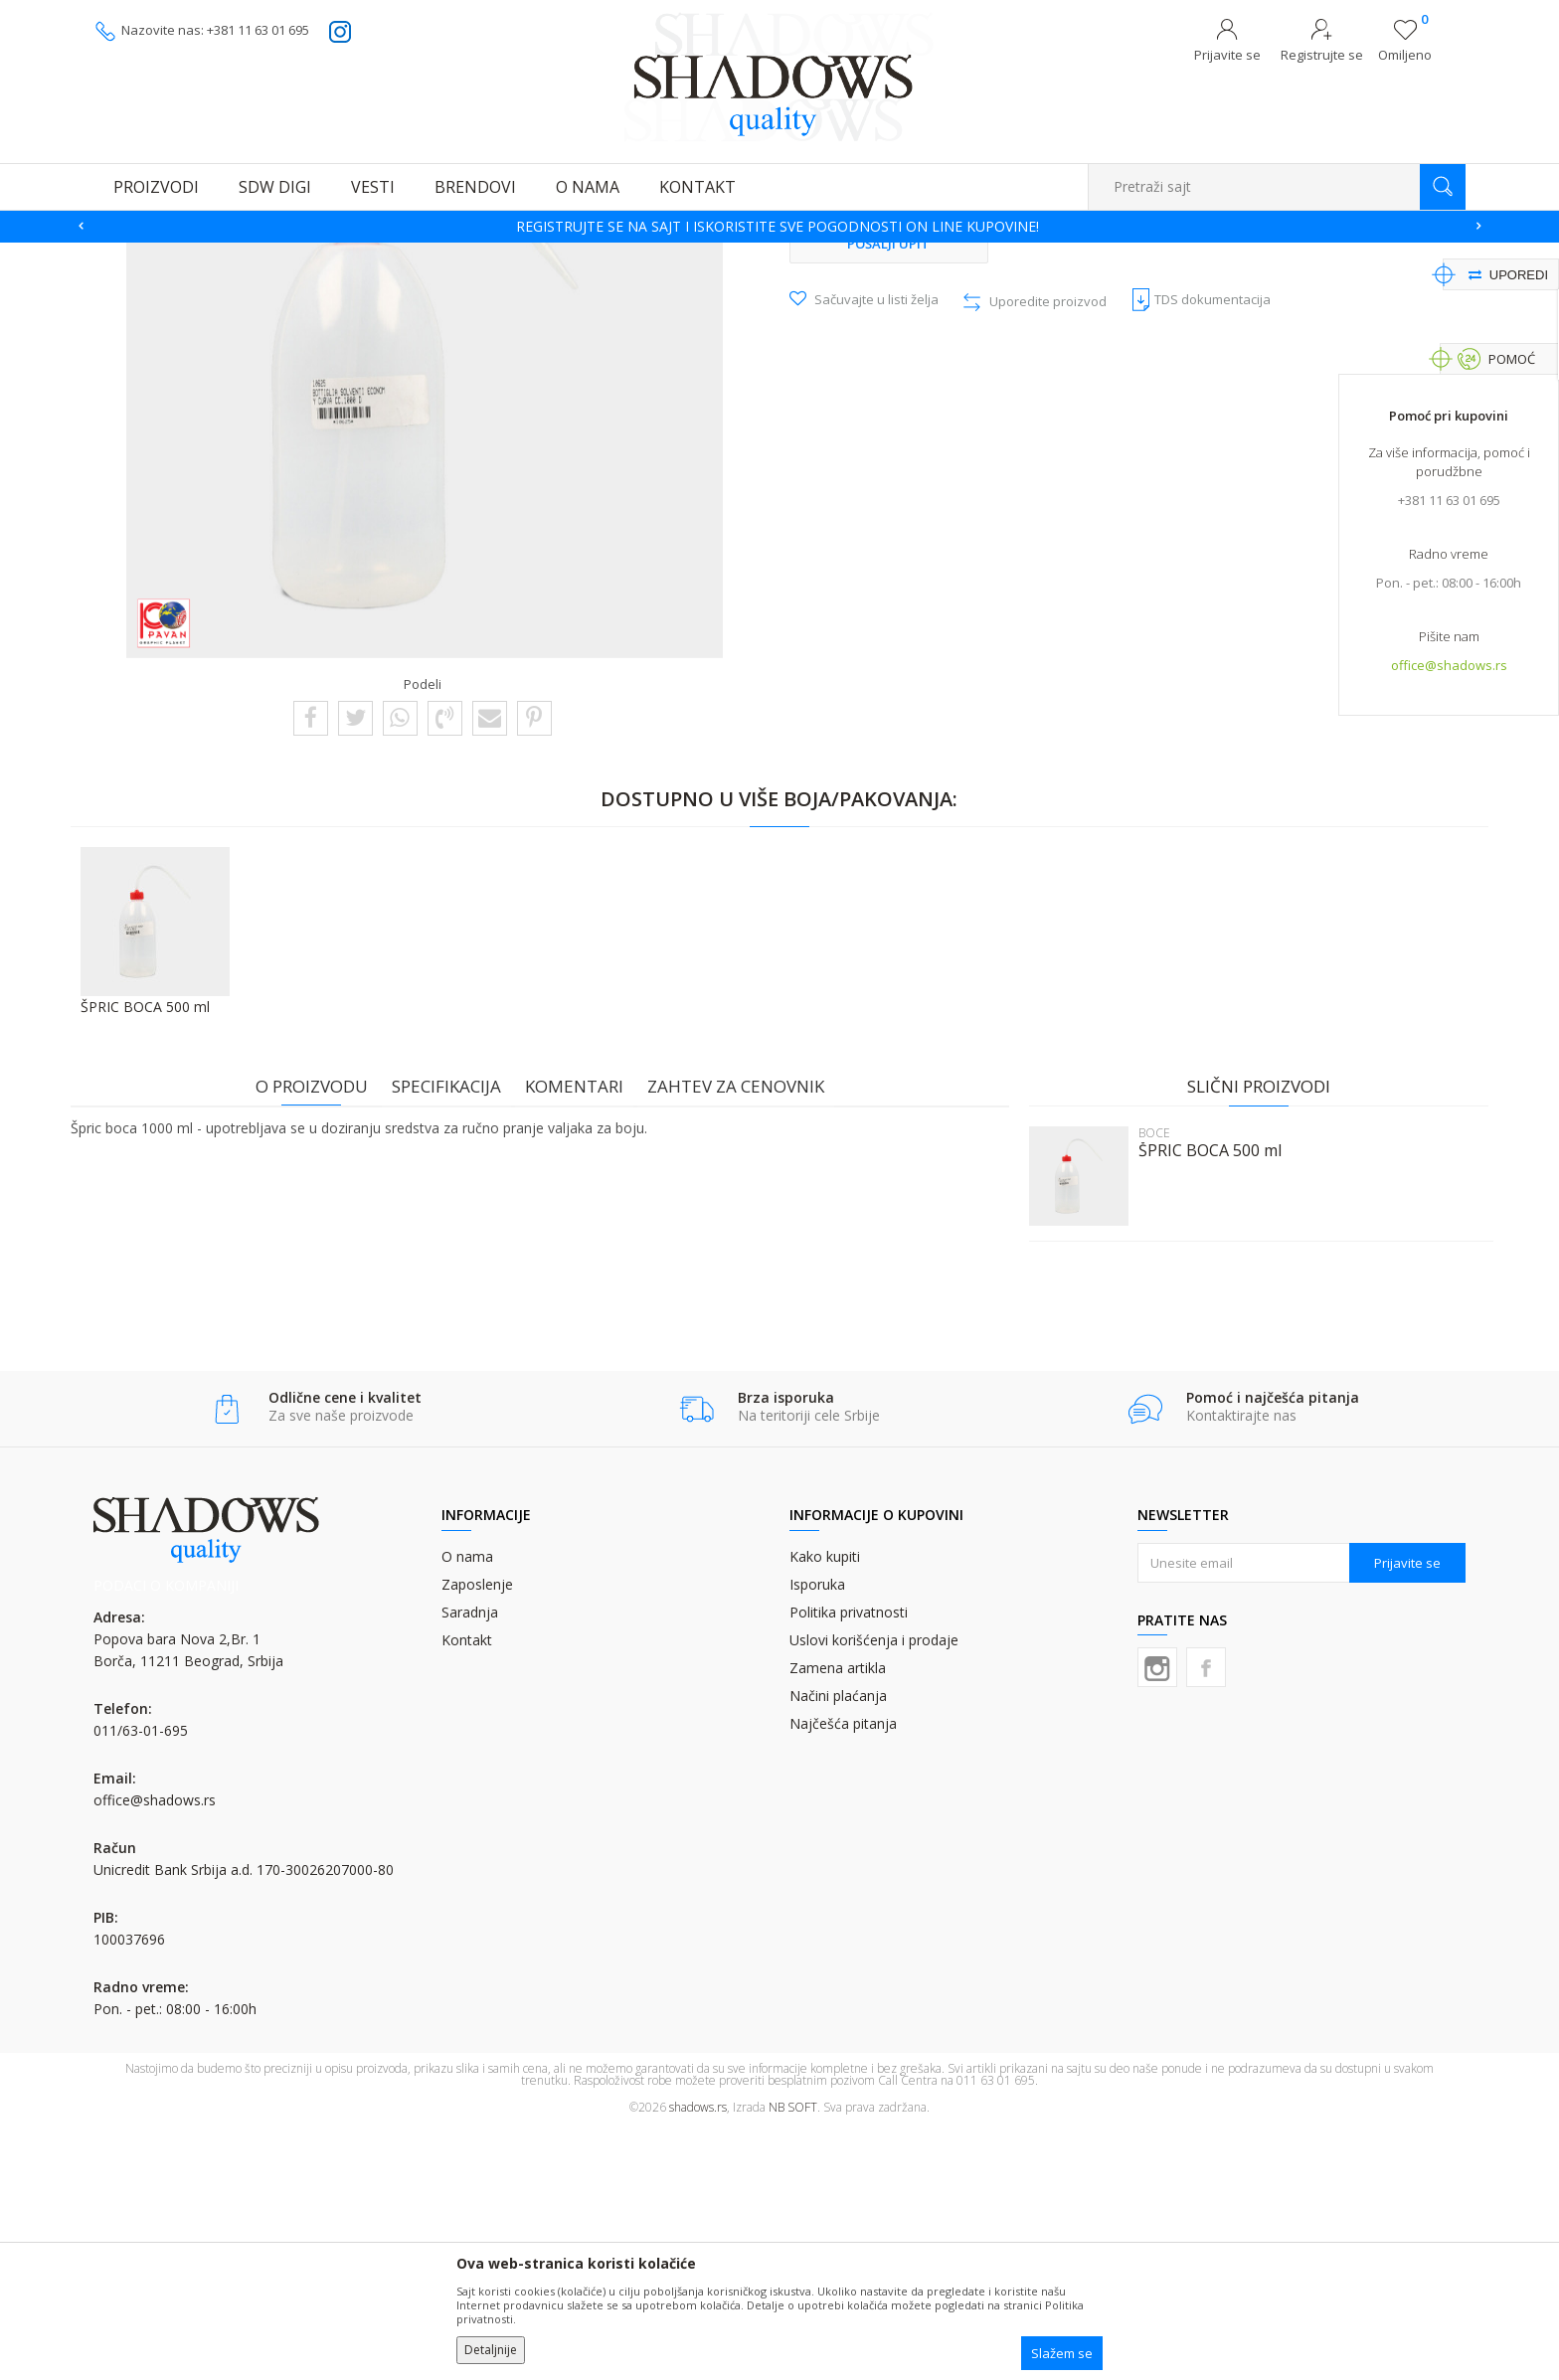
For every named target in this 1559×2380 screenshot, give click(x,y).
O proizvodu (319, 1336)
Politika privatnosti (848, 1863)
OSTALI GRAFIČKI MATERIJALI (312, 255)
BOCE (552, 255)
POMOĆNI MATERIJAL (463, 255)
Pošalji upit (889, 494)
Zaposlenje (477, 1835)
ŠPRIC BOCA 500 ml (1202, 1401)
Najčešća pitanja (843, 1974)
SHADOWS (122, 255)
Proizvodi (193, 255)
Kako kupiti (824, 1807)
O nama (467, 1807)
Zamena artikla (837, 1919)
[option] (779, 227)
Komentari (582, 1336)
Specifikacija (454, 1336)
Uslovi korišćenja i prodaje (873, 1891)
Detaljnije (490, 2349)
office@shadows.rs (1449, 667)
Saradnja (469, 1863)
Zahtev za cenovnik (743, 1336)
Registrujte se (1322, 55)
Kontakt (466, 1891)
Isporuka (817, 1835)
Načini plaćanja (838, 1947)
